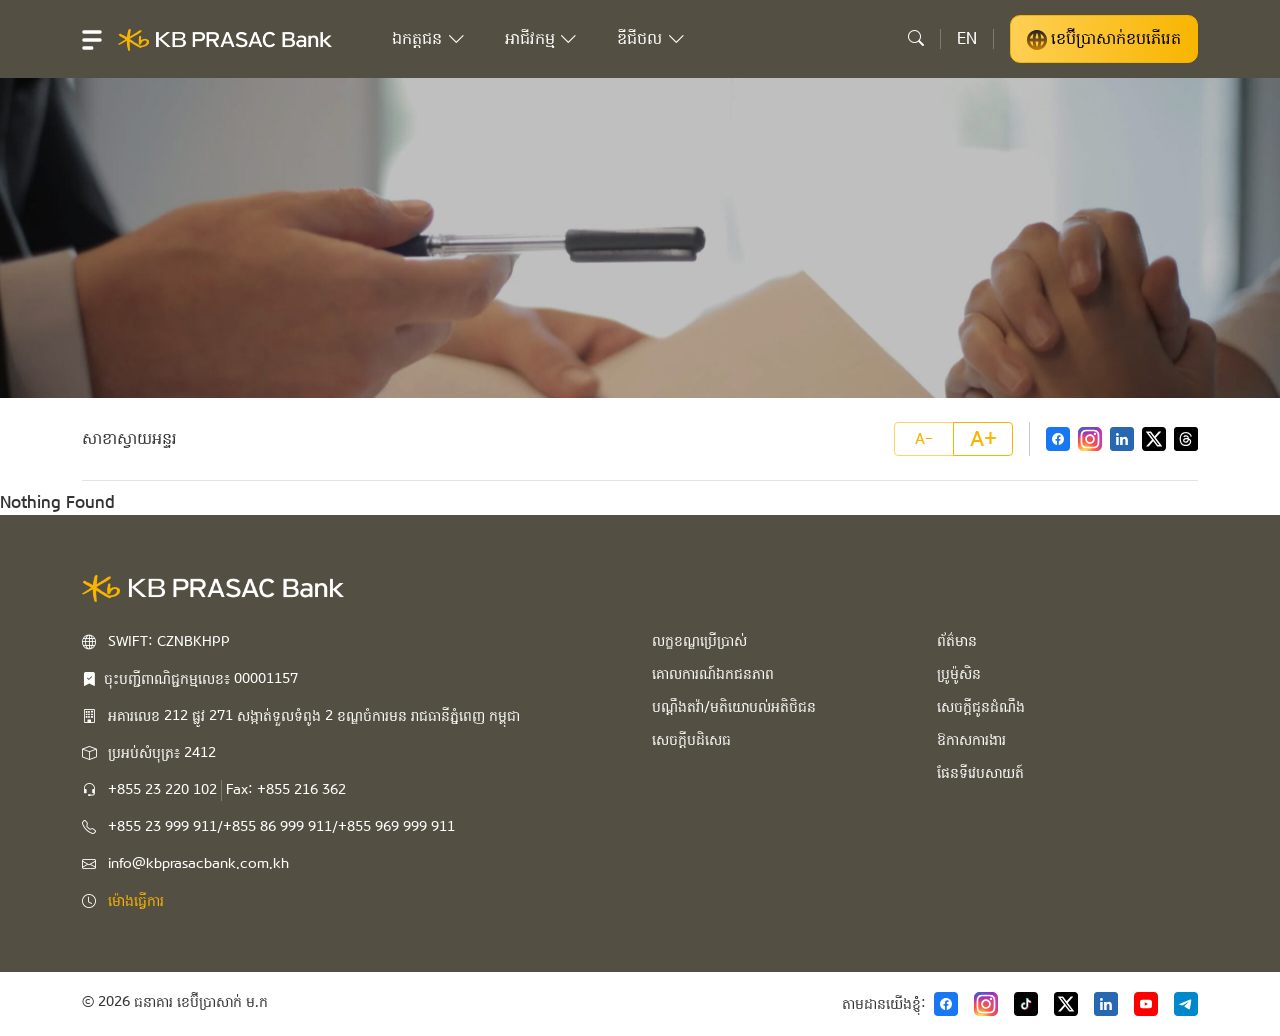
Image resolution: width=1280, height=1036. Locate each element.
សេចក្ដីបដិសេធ (691, 740)
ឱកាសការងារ (971, 740)
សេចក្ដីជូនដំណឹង (981, 707)
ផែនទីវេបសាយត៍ (980, 773)
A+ (983, 439)
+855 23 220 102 (162, 790)
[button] (92, 39)
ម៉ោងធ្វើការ (136, 901)
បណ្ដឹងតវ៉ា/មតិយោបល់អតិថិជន (734, 707)
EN (967, 38)
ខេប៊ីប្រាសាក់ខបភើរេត (1104, 39)
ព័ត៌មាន (957, 641)
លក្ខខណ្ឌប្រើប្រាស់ (699, 641)
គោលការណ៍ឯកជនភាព (713, 674)
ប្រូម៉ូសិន (959, 674)
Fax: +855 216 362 (286, 790)
